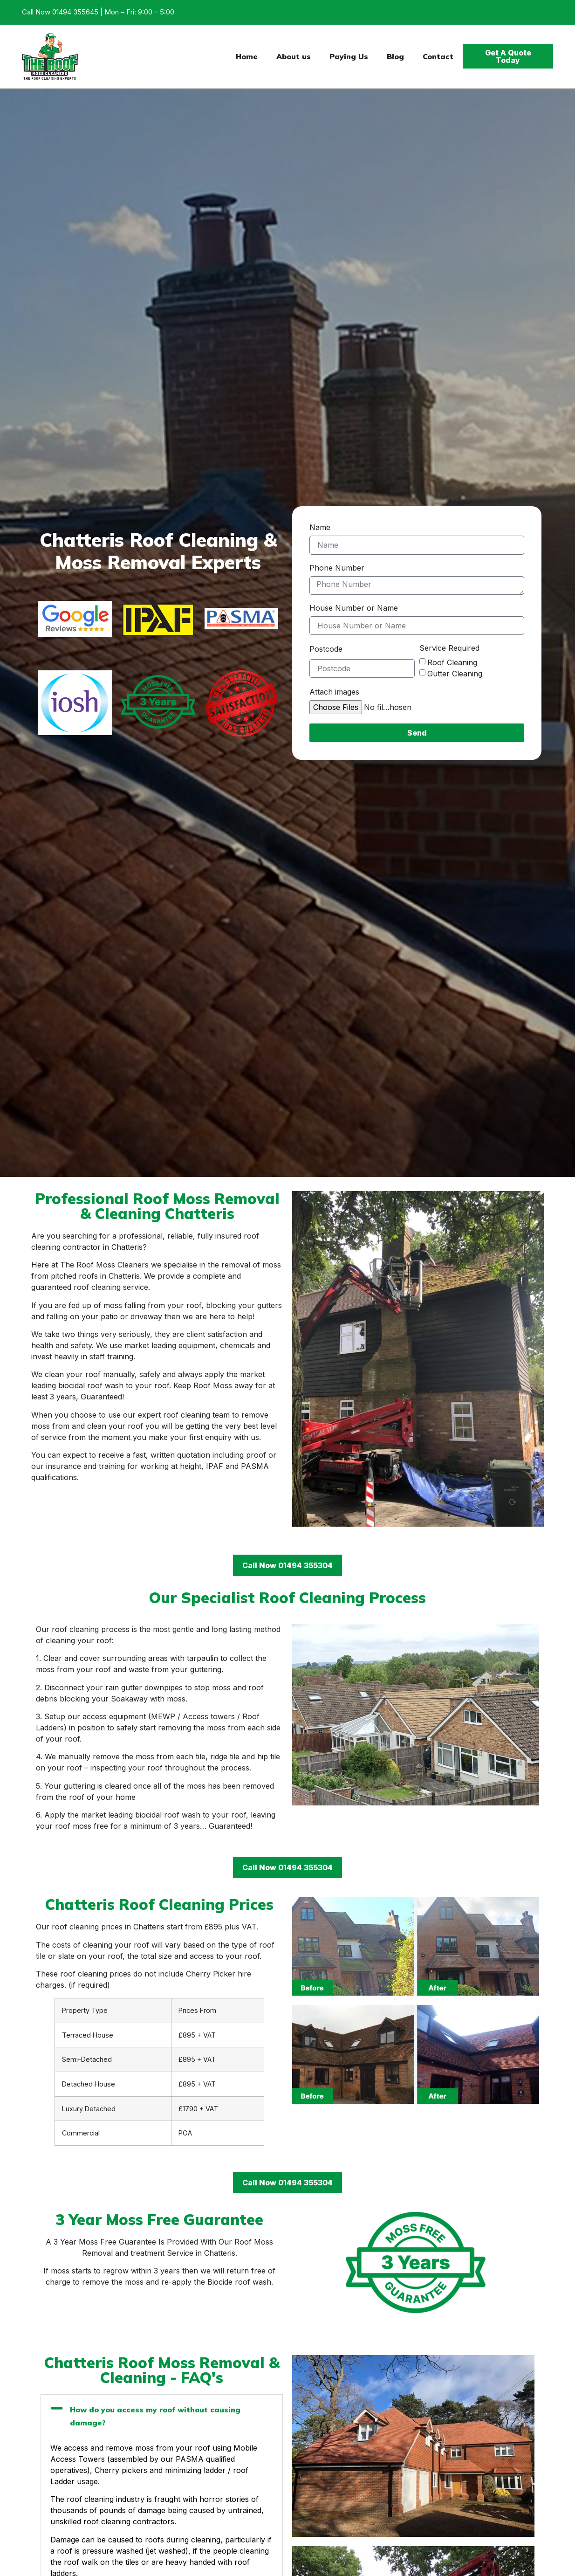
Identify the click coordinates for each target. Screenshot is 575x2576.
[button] (161, 2415)
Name (319, 527)
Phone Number (336, 568)
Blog (395, 56)
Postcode (325, 649)
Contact (438, 56)
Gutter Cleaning (454, 673)
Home (247, 56)
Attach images (334, 692)
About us (293, 56)
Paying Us (348, 56)
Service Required (449, 648)
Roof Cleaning (452, 662)
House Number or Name (353, 608)
